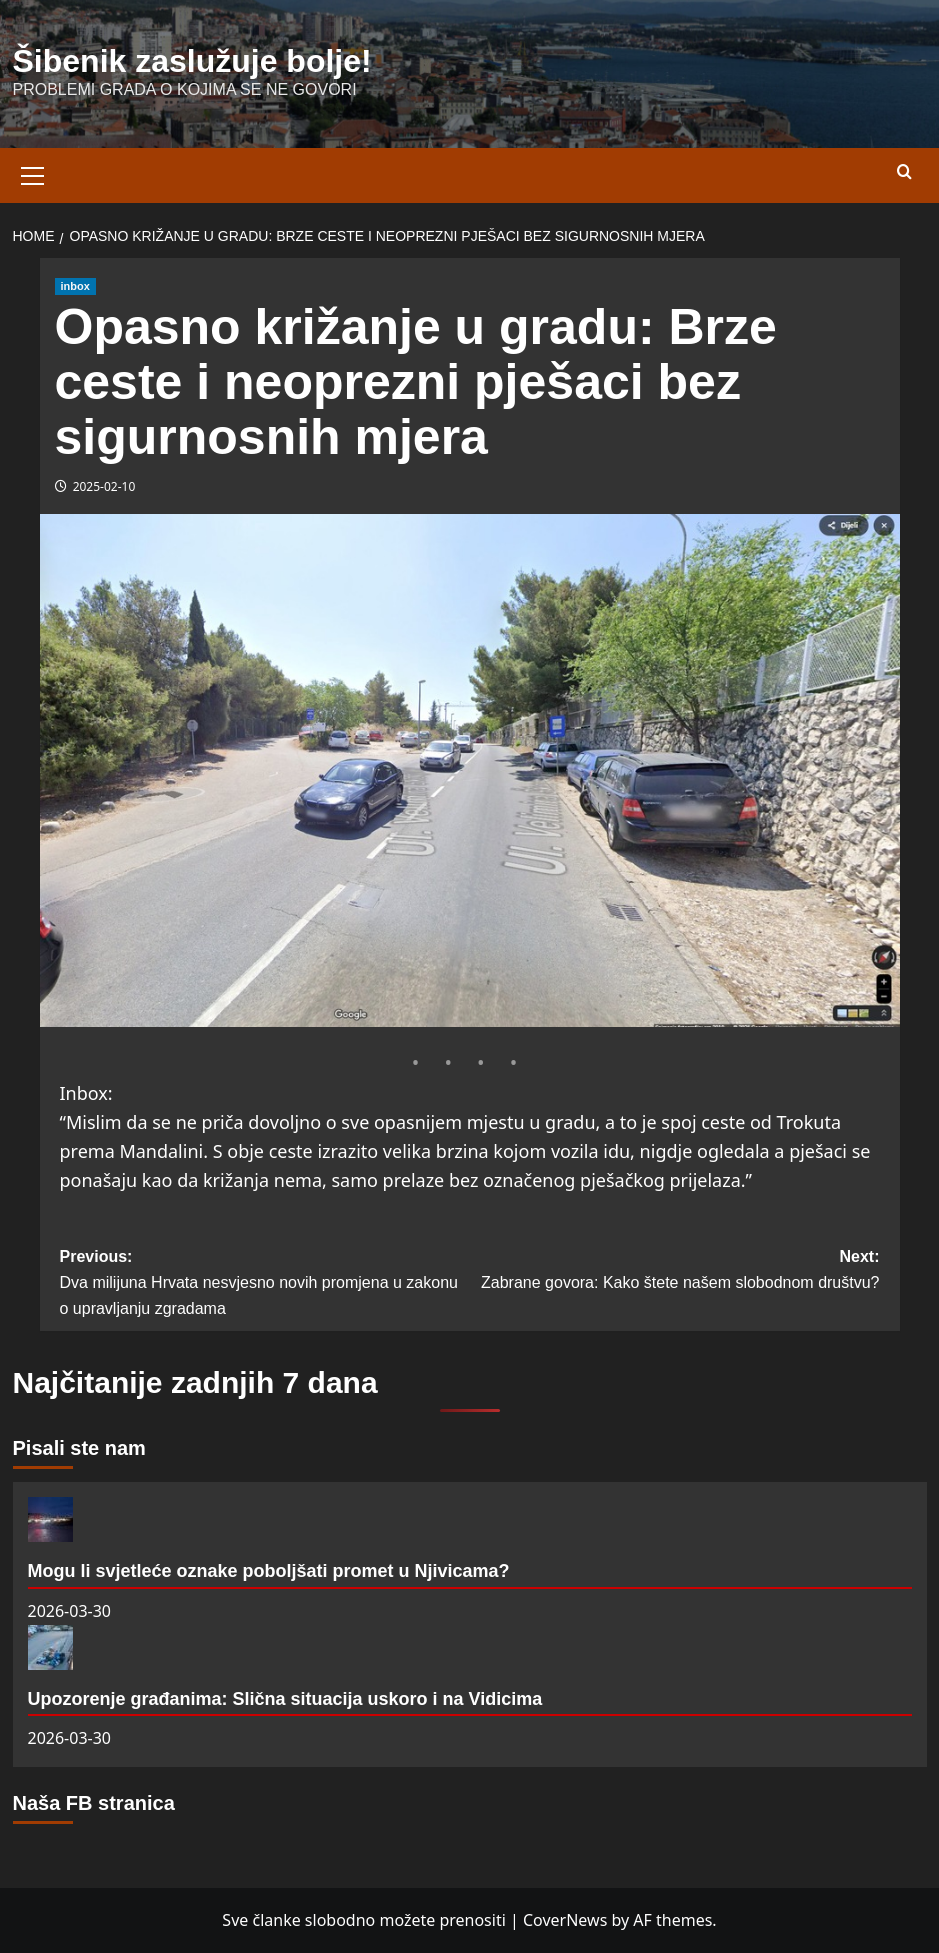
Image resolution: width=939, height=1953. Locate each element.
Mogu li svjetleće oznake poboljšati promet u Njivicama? (269, 1571)
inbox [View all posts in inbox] (75, 286)
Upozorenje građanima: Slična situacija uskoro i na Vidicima (285, 1699)
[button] (33, 173)
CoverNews (565, 1920)
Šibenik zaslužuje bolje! (192, 61)
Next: (675, 1271)
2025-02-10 (104, 486)
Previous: (265, 1284)
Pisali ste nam (79, 1448)
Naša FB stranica (94, 1803)
